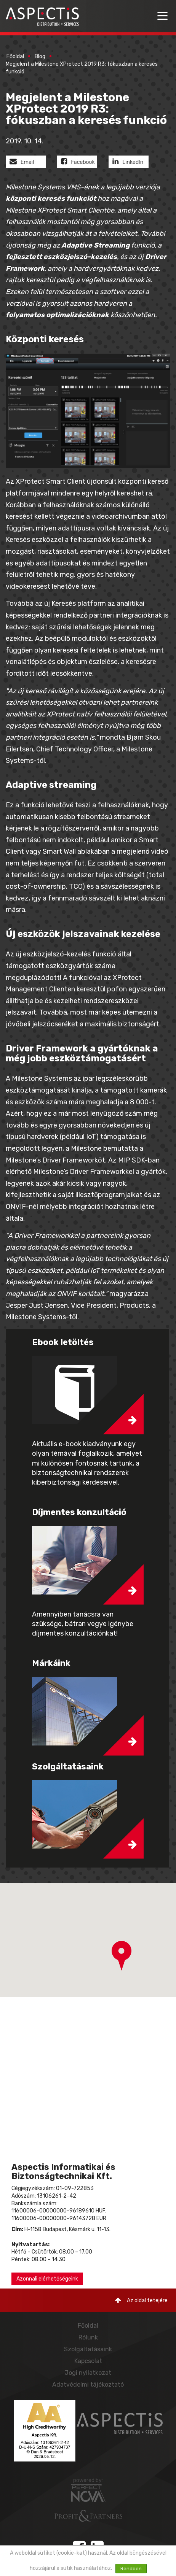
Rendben (131, 2568)
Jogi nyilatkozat (88, 2372)
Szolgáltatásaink (88, 2349)
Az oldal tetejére (141, 2300)
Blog (40, 56)
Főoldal (15, 56)
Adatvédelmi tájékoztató (88, 2384)
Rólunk (88, 2337)
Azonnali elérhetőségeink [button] (47, 2279)
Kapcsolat (88, 2361)
